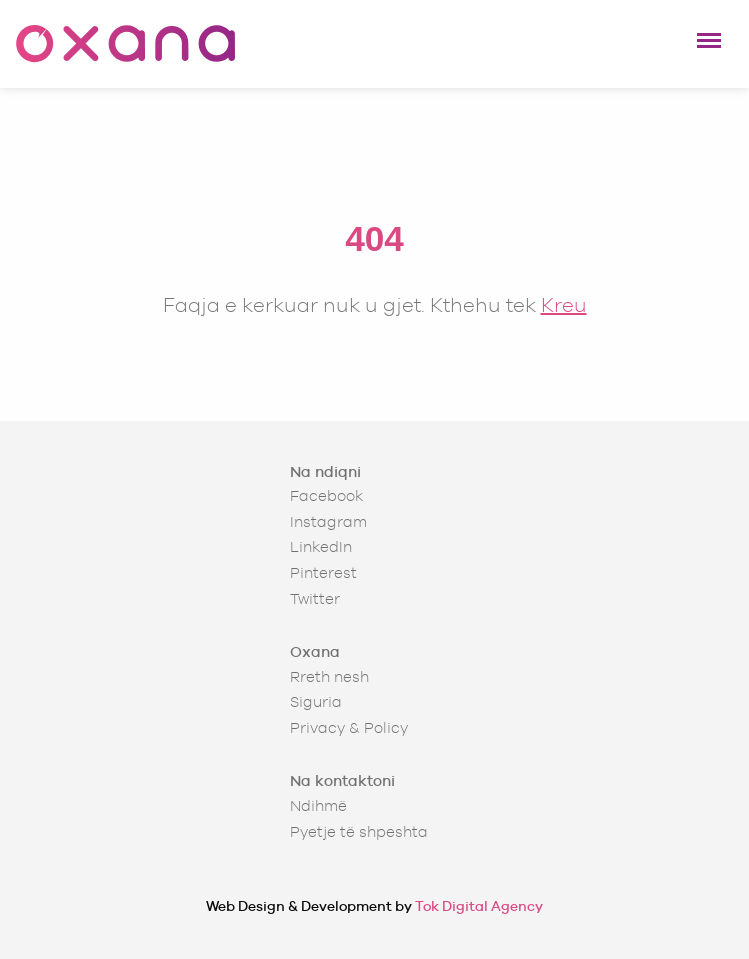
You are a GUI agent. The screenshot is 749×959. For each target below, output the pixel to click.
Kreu (564, 304)
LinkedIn (321, 546)
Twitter (315, 598)
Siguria (316, 701)
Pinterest (323, 572)
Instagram (328, 521)
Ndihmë (318, 805)
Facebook (326, 495)
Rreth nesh (329, 676)
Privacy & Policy (349, 727)
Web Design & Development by (374, 906)
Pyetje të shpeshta (359, 831)
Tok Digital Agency (479, 906)
